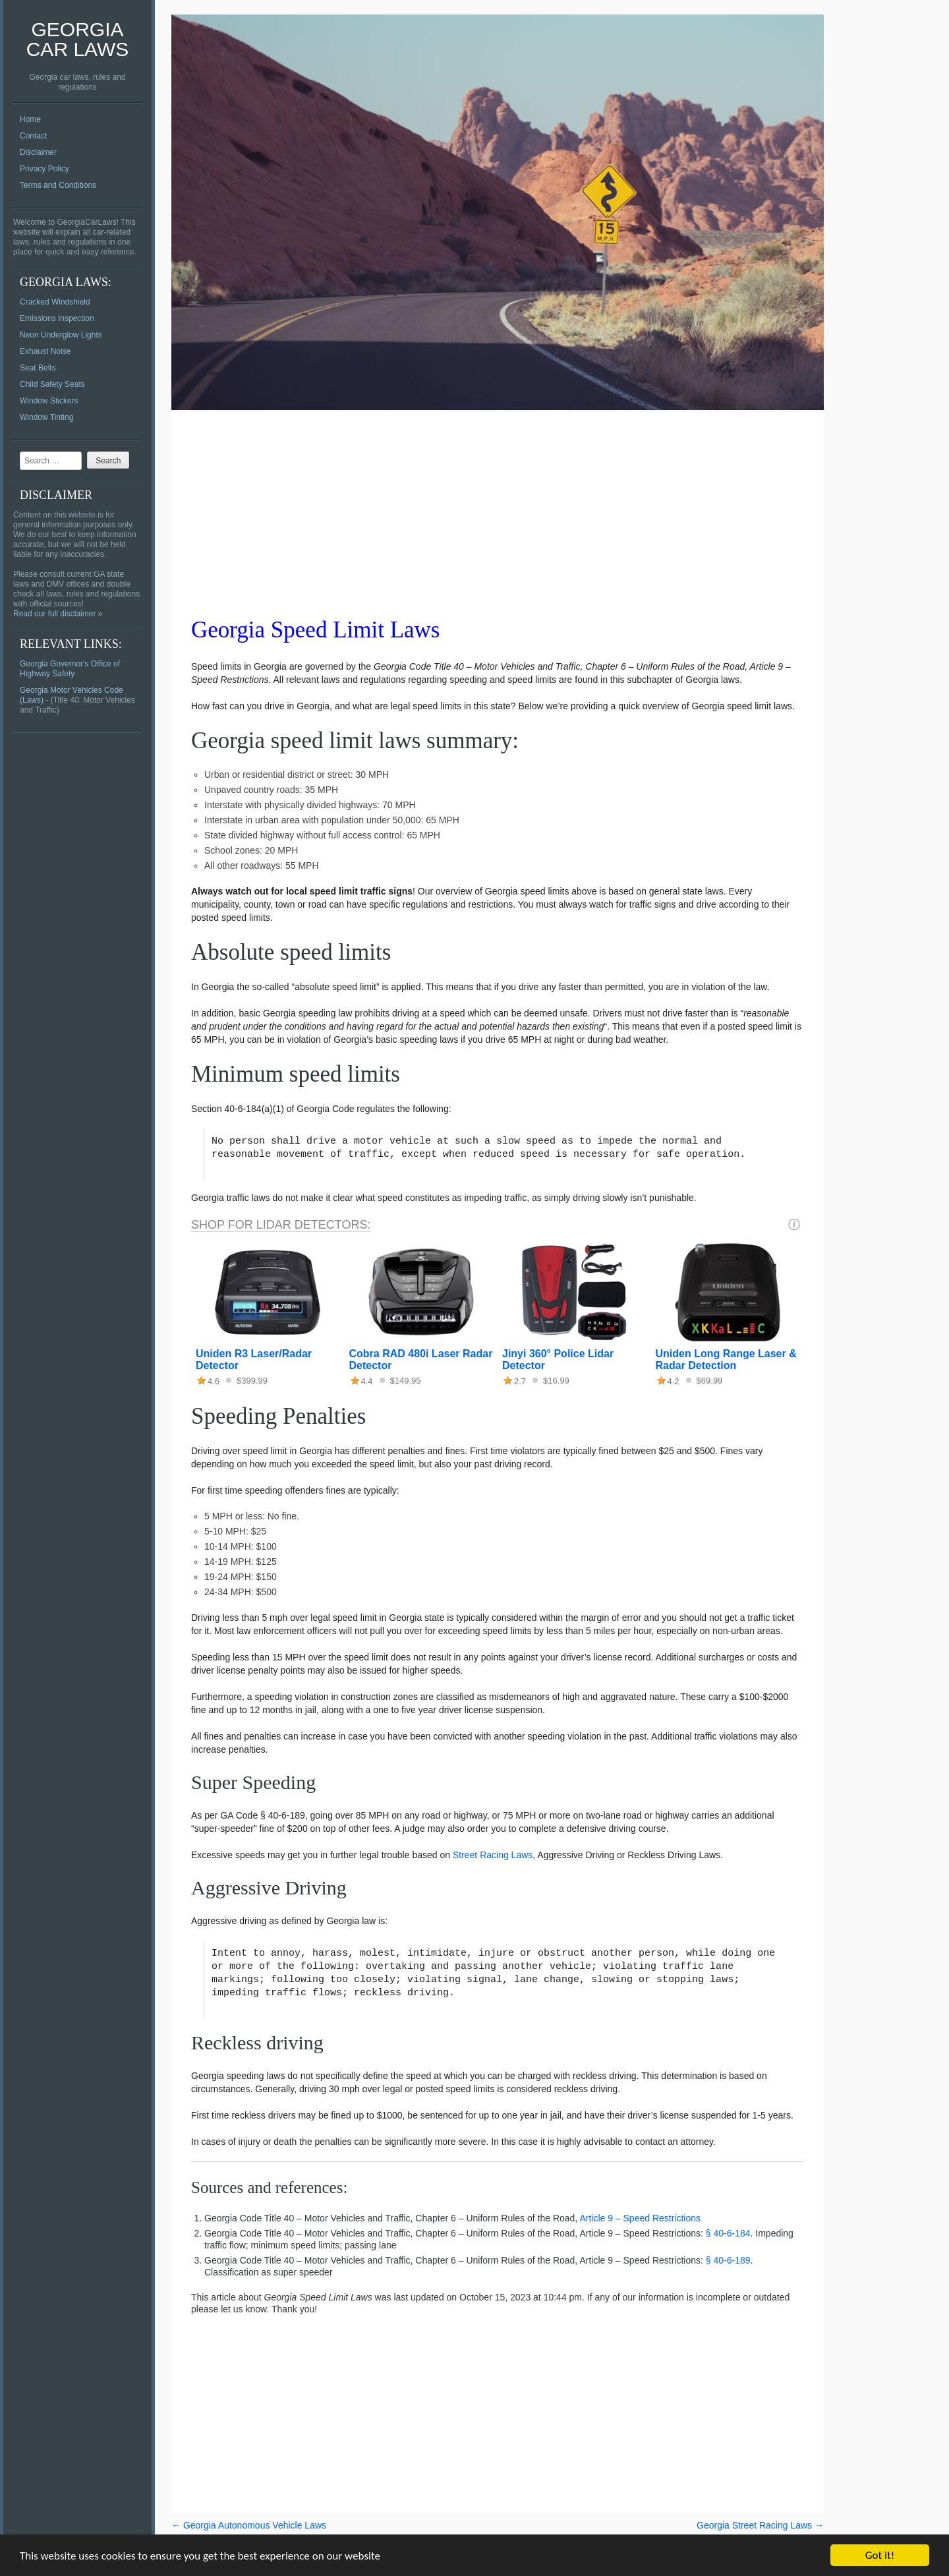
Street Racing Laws (492, 1855)
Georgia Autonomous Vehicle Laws (248, 2525)
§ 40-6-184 (728, 2233)
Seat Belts (38, 367)
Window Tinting (46, 417)
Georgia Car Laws (77, 39)
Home (30, 119)
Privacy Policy (44, 168)
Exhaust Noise (45, 351)
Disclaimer (38, 152)
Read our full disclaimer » (57, 613)
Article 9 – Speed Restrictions (640, 2218)
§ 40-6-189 (728, 2260)
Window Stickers (49, 400)
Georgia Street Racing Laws (760, 2525)
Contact (33, 135)
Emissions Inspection (57, 318)
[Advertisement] (497, 505)
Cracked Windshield (55, 302)
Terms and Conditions (58, 185)
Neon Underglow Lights (61, 334)
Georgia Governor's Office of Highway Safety (70, 668)
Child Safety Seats (52, 384)
